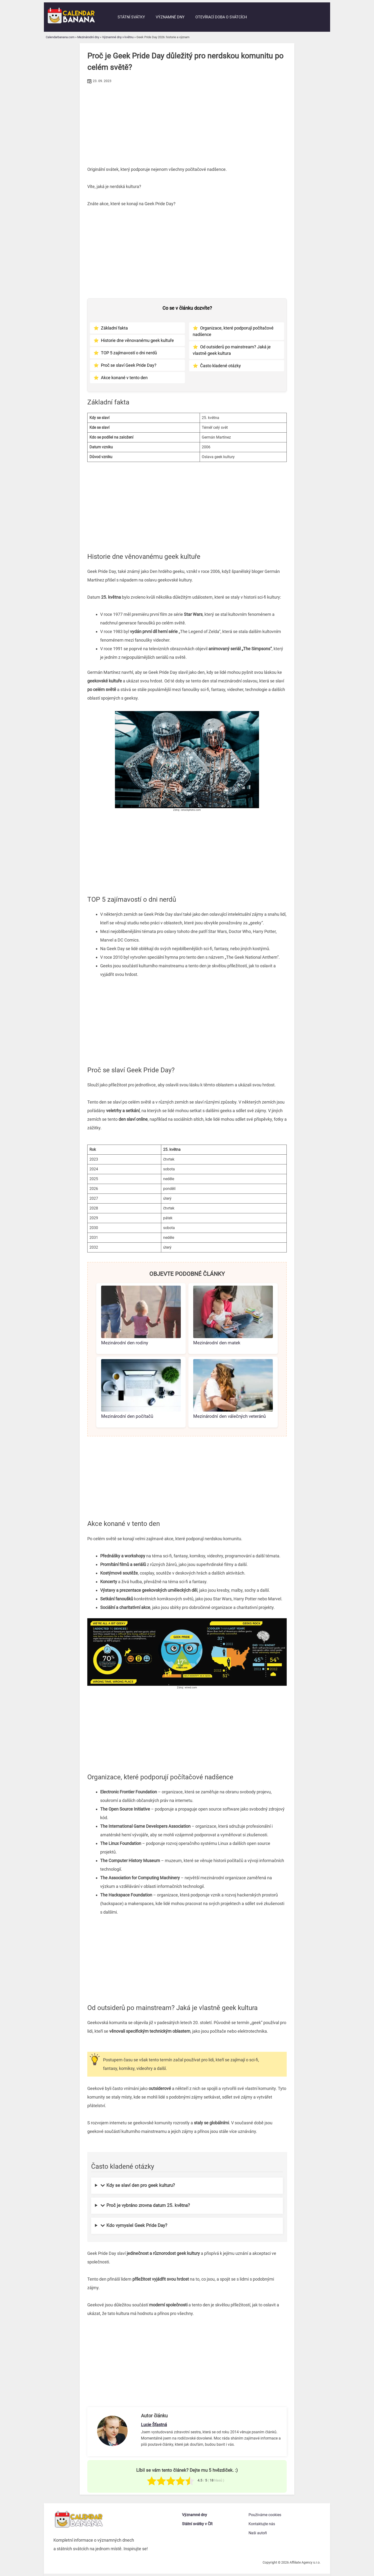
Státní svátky (131, 17)
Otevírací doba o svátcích (221, 17)
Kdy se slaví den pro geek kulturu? (140, 2185)
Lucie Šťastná (154, 2424)
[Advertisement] (187, 122)
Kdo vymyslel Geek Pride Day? (136, 2225)
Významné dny (170, 17)
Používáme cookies (265, 2515)
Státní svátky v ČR (197, 2524)
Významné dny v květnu (118, 37)
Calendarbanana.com (60, 37)
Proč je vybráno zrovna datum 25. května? (148, 2205)
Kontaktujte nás (262, 2524)
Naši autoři (258, 2533)
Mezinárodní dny (88, 37)
